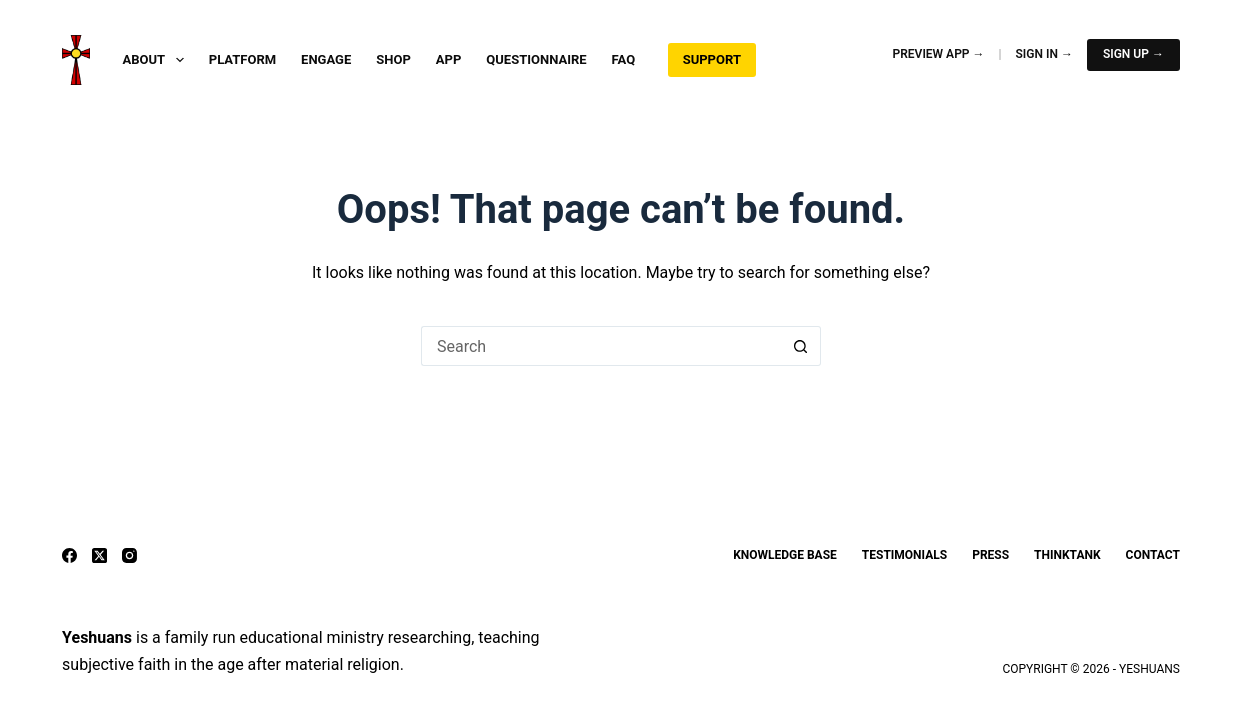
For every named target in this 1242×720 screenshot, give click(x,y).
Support (712, 59)
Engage (326, 59)
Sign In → (1044, 54)
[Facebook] (69, 555)
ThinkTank (1067, 555)
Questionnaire (536, 59)
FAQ (624, 59)
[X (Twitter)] (99, 555)
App (449, 59)
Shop (393, 59)
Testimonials (904, 555)
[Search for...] (601, 346)
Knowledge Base (785, 555)
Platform (242, 59)
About (157, 60)
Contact (1153, 555)
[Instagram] (129, 555)
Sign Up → (1133, 54)
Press (990, 555)
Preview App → (939, 54)
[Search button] (801, 346)
